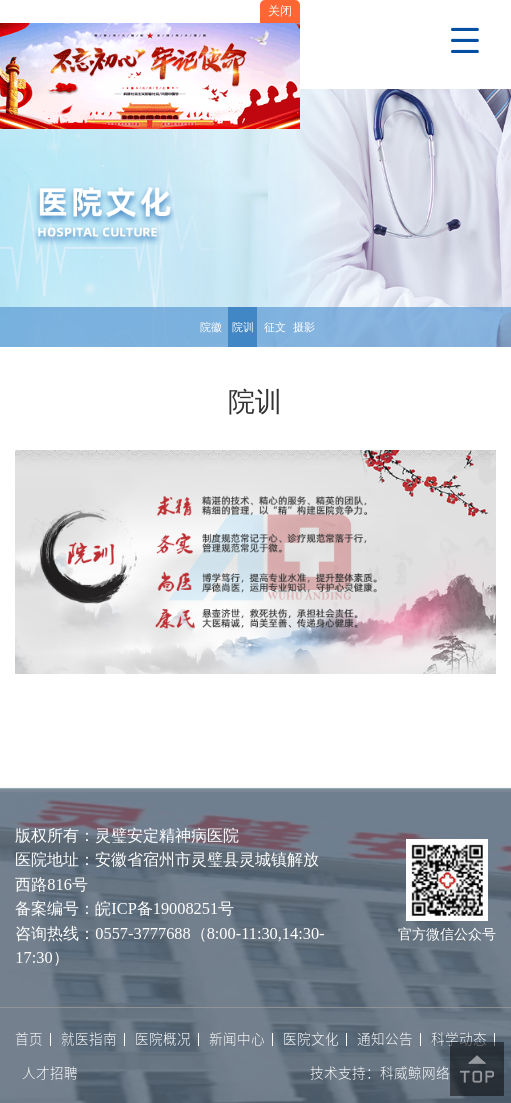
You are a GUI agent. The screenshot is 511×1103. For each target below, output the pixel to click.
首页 (29, 1039)
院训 (243, 327)
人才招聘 (50, 1073)
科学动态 (459, 1039)
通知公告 (385, 1039)
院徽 (211, 327)
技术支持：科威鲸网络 (380, 1073)
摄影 (304, 327)
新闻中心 (237, 1039)
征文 (275, 327)
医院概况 (163, 1039)
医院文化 (311, 1039)
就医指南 (89, 1039)
